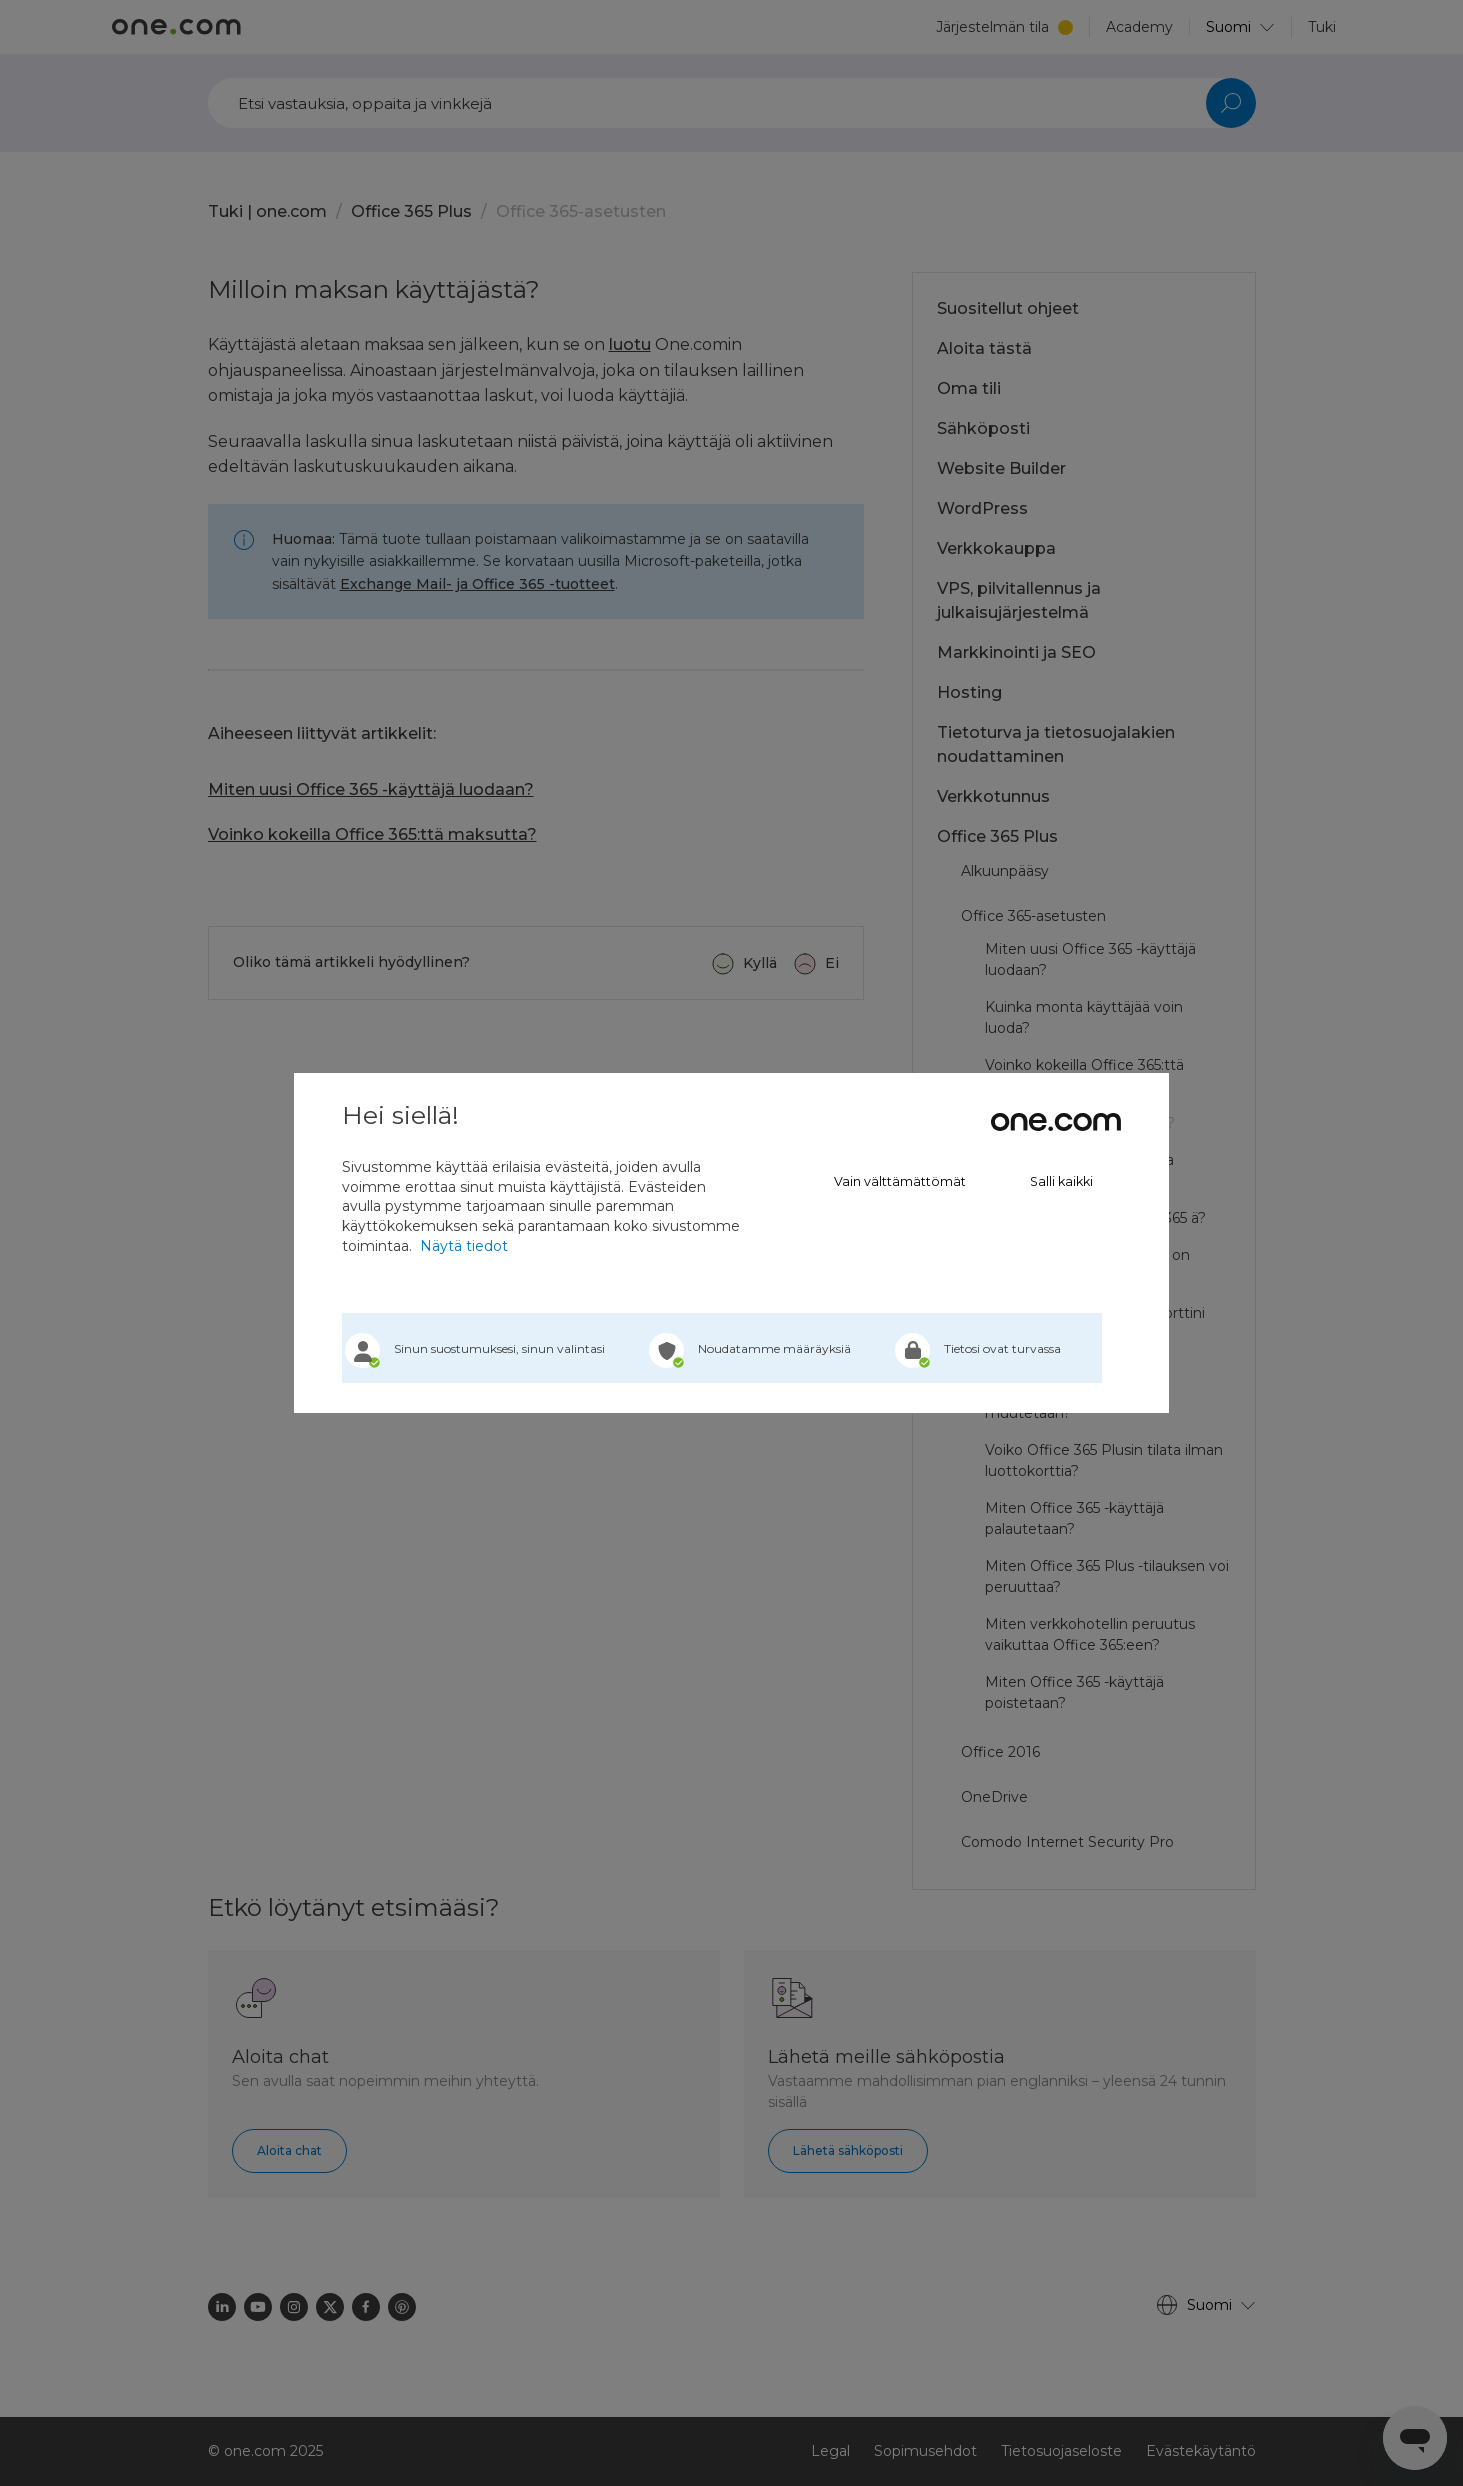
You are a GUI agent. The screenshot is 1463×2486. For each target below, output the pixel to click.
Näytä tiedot (464, 1246)
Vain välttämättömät (900, 1181)
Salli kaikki (1061, 1181)
